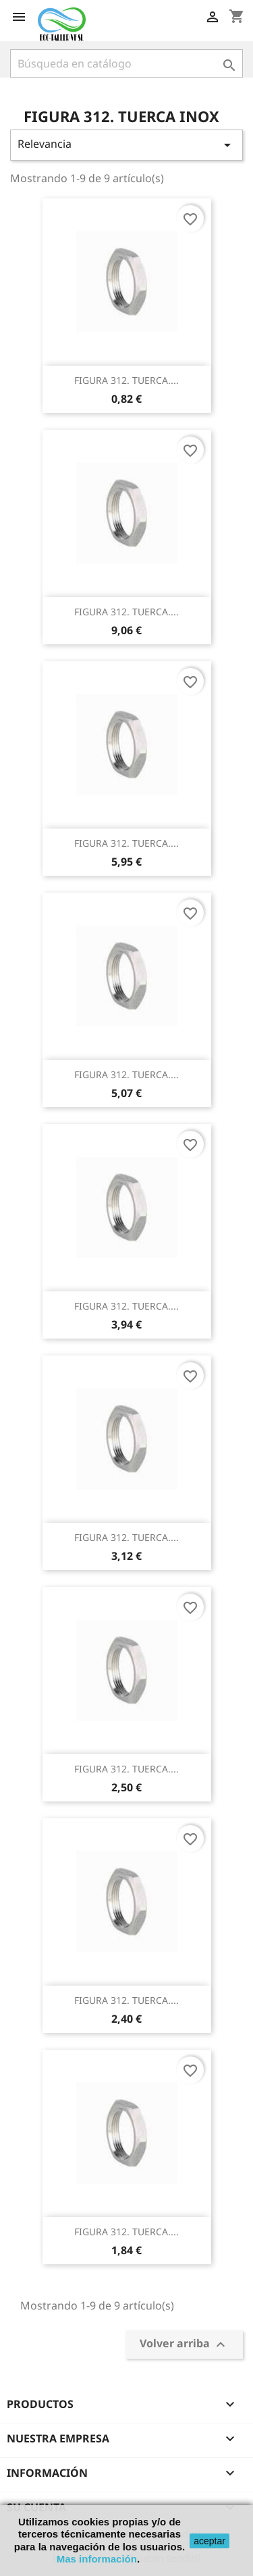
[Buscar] (126, 63)
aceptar (209, 2541)
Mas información (97, 2559)
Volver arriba (184, 2344)
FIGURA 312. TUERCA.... (126, 380)
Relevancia (126, 144)
